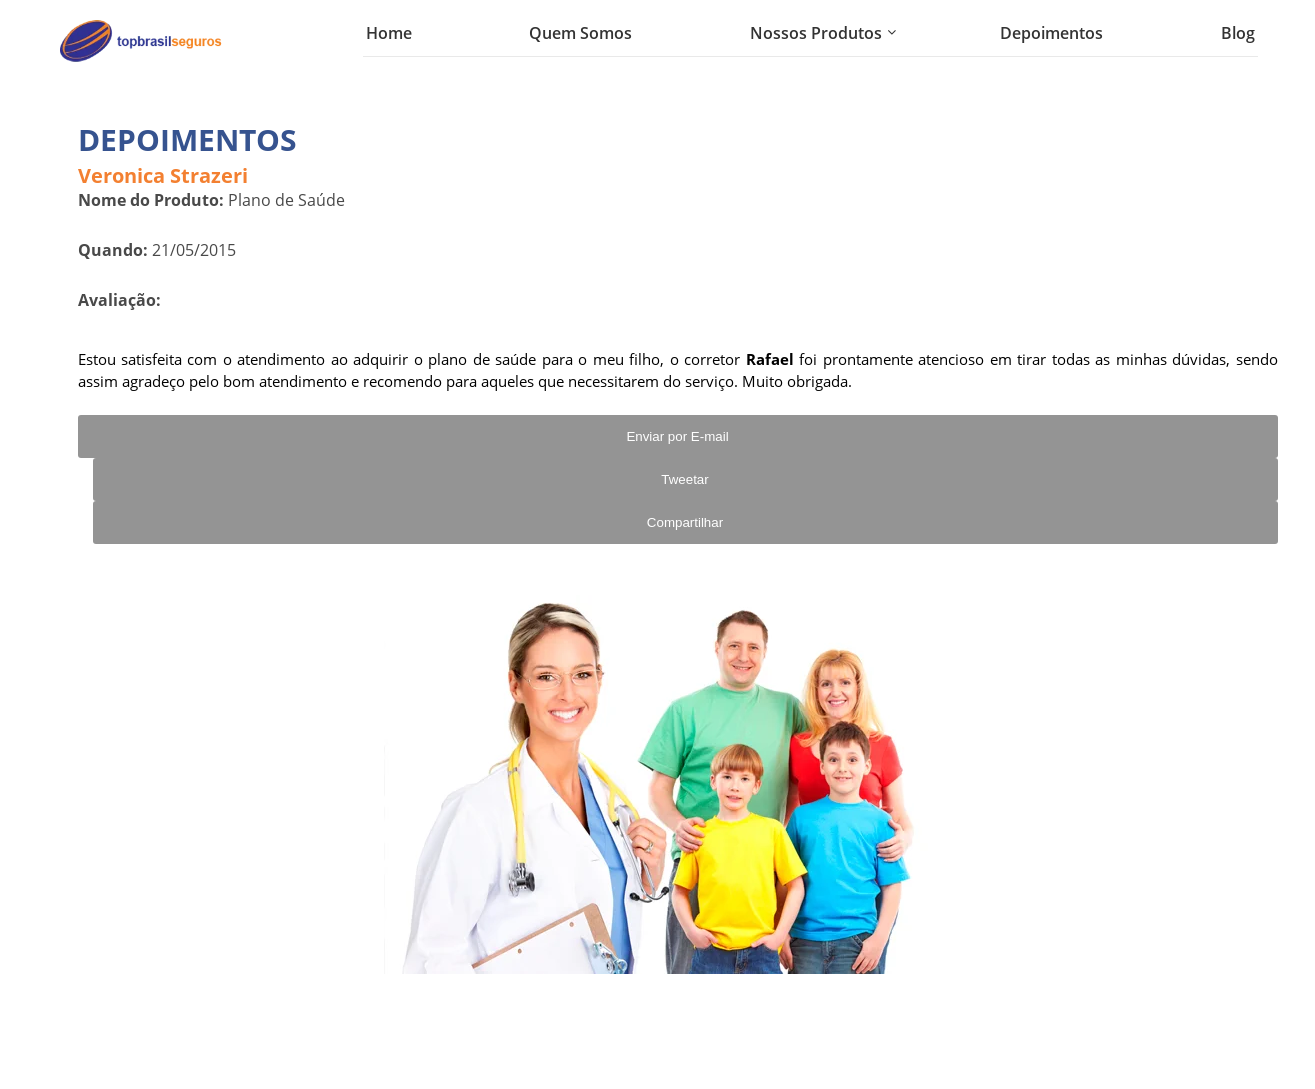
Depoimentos (1051, 33)
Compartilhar (685, 522)
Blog (1238, 33)
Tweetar (684, 479)
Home (389, 33)
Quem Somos (580, 33)
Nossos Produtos (816, 33)
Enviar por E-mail (677, 436)
